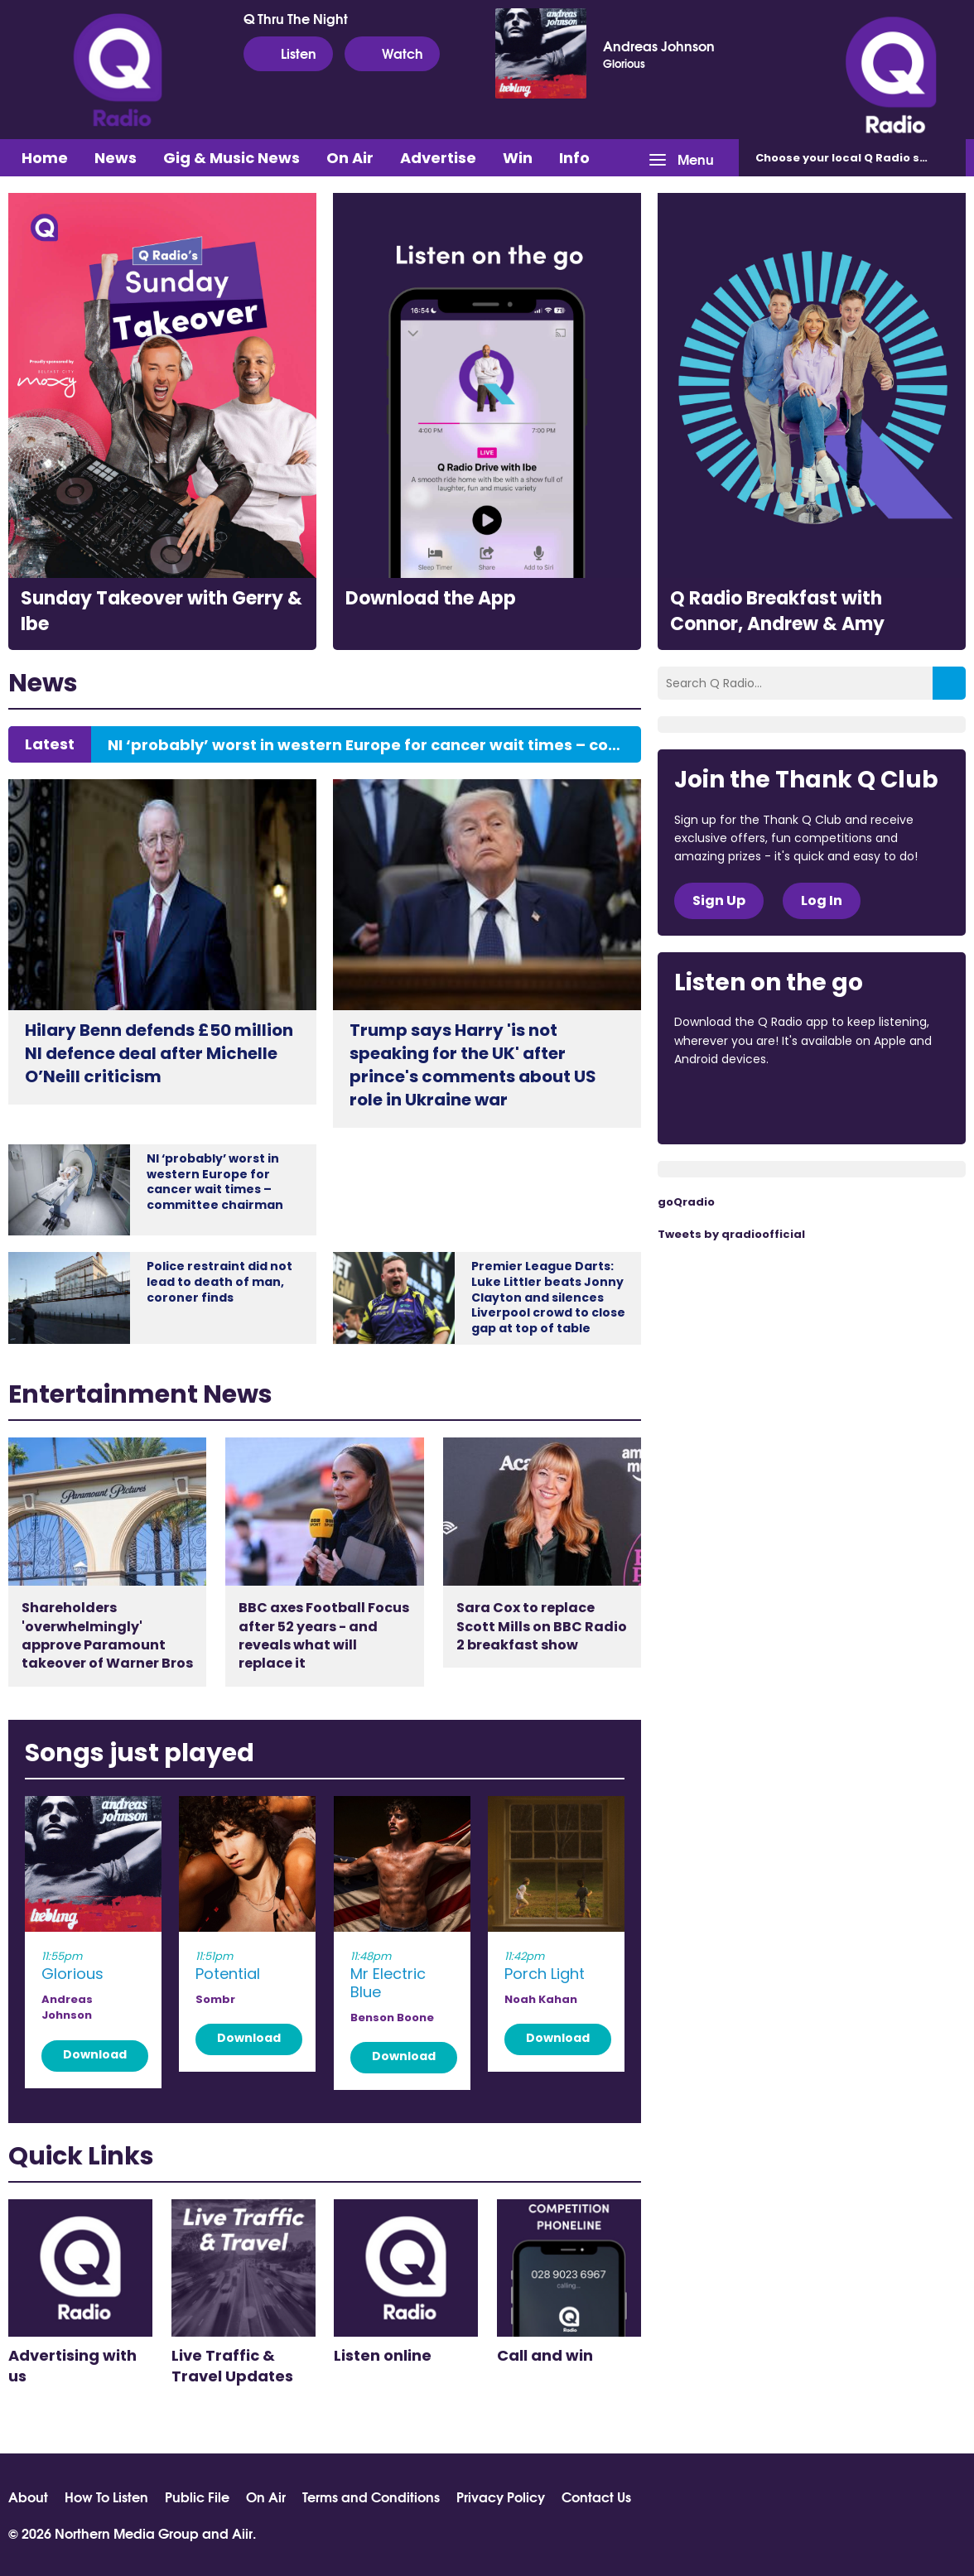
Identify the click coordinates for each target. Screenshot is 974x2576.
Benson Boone (392, 2017)
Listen (288, 53)
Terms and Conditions (371, 2496)
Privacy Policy (500, 2496)
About (28, 2496)
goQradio (686, 1202)
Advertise (438, 157)
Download (95, 2054)
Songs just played (139, 1753)
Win (518, 157)
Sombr (215, 1999)
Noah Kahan (540, 1999)
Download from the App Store (738, 1104)
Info (574, 157)
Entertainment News (140, 1394)
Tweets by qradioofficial (731, 1234)
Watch (392, 53)
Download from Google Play (877, 1104)
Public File (197, 2496)
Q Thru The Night (296, 18)
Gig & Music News (231, 157)
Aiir (242, 2532)
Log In (821, 900)
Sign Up (718, 900)
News (115, 157)
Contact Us (596, 2496)
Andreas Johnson (659, 45)
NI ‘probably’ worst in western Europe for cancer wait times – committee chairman (366, 745)
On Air (350, 157)
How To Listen (106, 2496)
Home (45, 157)
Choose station (856, 158)
